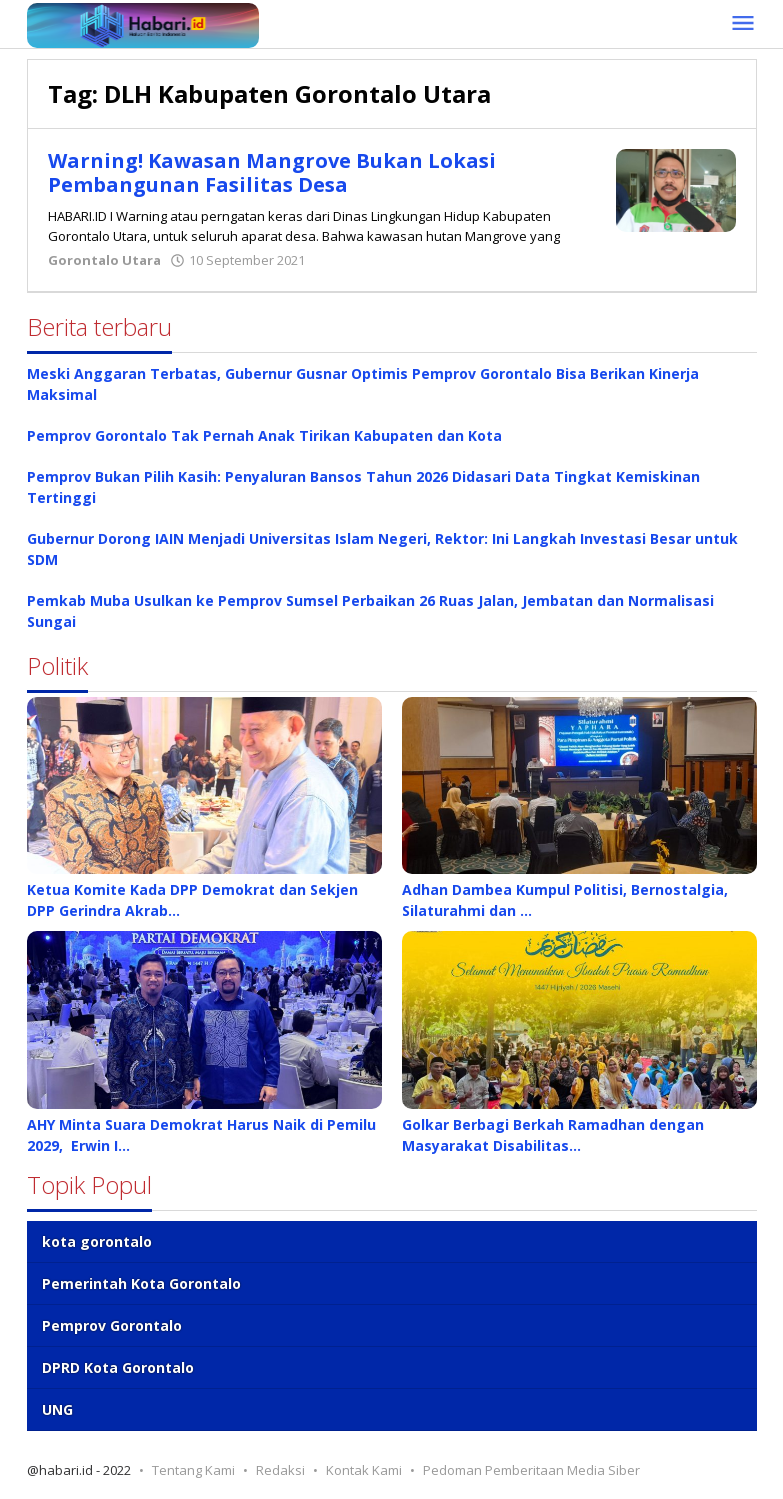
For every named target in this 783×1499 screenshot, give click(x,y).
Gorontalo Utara (104, 260)
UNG (57, 1409)
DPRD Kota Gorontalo (118, 1367)
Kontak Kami (364, 1470)
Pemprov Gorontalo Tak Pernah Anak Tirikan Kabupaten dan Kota (264, 435)
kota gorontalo (97, 1241)
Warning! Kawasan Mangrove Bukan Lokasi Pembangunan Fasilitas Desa (272, 172)
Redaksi (280, 1470)
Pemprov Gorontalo (112, 1325)
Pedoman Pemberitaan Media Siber (531, 1470)
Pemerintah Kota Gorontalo (141, 1283)
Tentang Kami (193, 1470)
